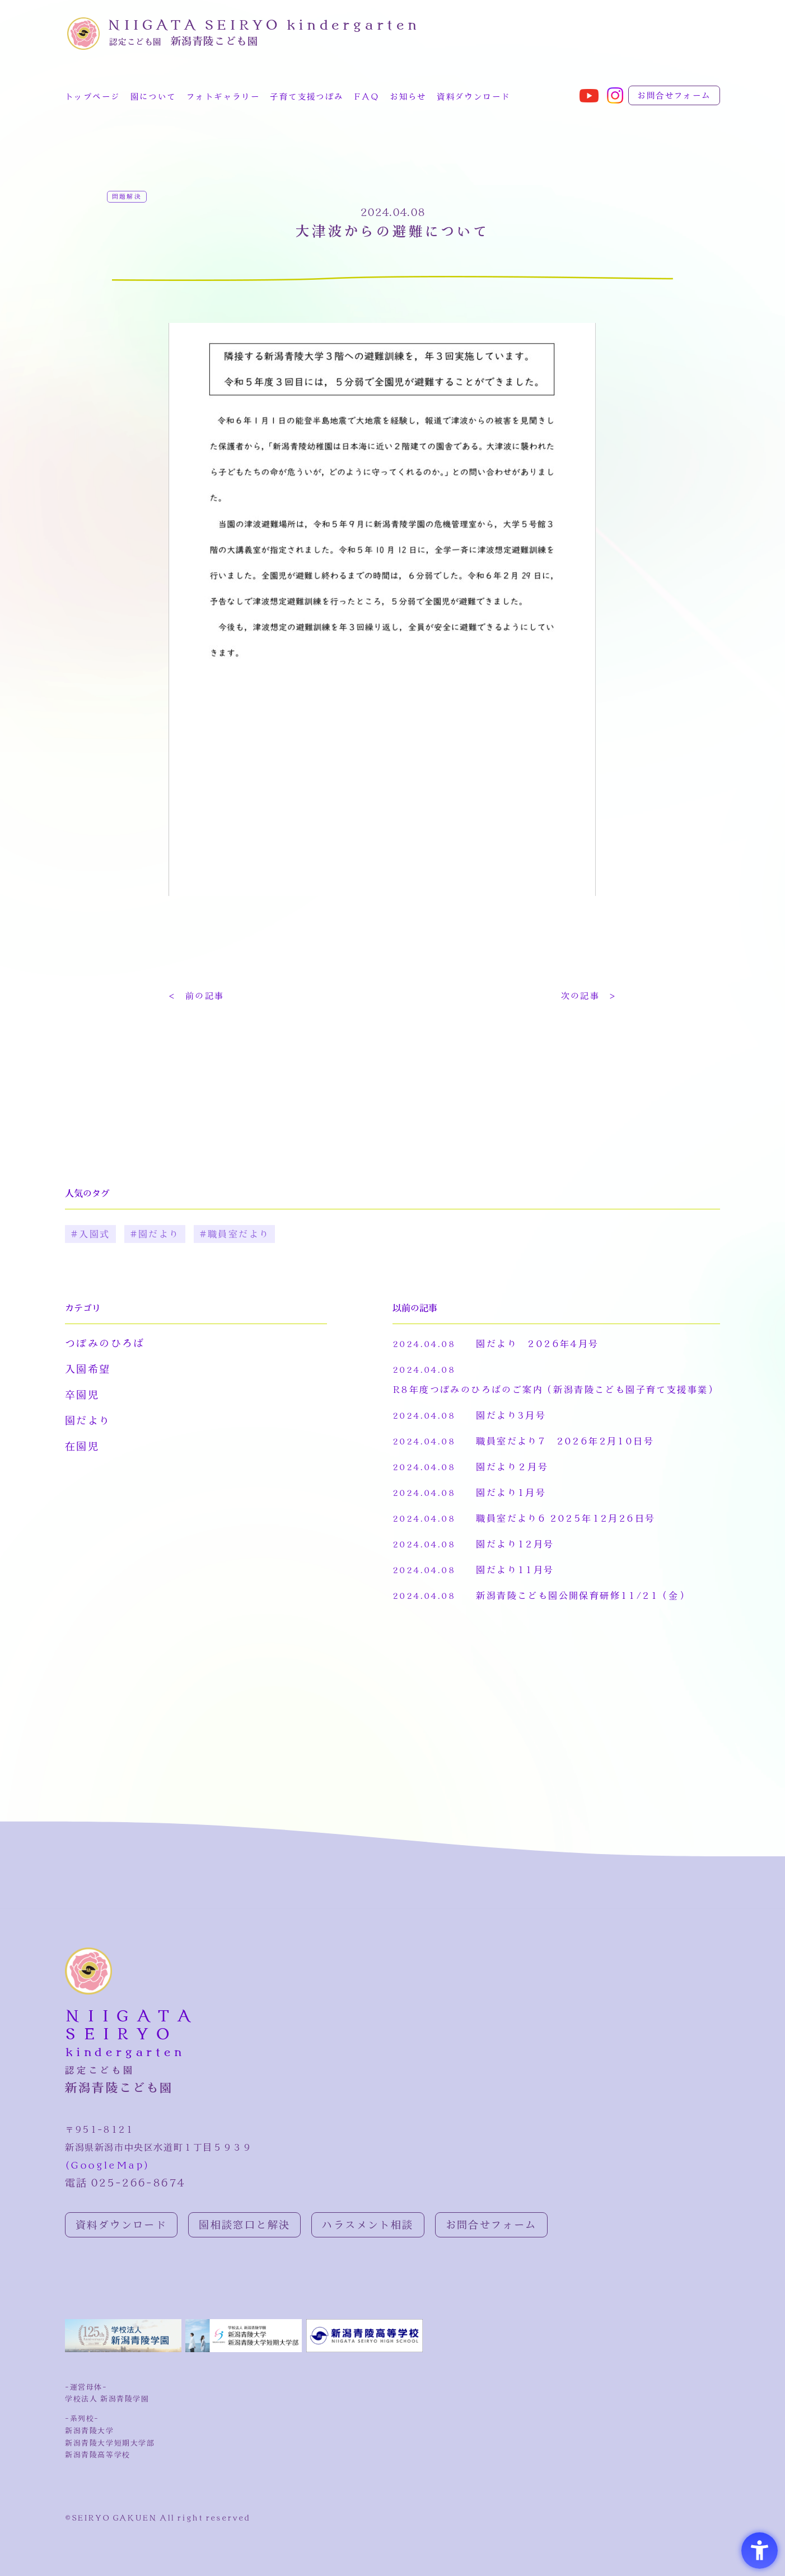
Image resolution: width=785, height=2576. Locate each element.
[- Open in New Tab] (589, 99)
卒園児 (82, 1395)
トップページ (92, 97)
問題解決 (127, 197)
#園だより (155, 1235)
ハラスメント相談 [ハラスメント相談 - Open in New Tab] (367, 2225)
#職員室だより (234, 1235)
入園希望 (88, 1370)
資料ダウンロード (473, 97)
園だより (88, 1421)
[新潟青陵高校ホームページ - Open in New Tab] (364, 2349)
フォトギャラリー (223, 97)
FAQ (367, 97)
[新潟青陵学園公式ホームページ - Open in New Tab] (125, 2349)
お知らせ (408, 97)
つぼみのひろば (105, 1344)
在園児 (82, 1447)
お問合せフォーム (674, 96)
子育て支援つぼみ (306, 97)
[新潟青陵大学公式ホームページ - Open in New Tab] (245, 2349)
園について (153, 97)
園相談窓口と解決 (244, 2225)
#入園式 (90, 1235)
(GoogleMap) (107, 2166)
